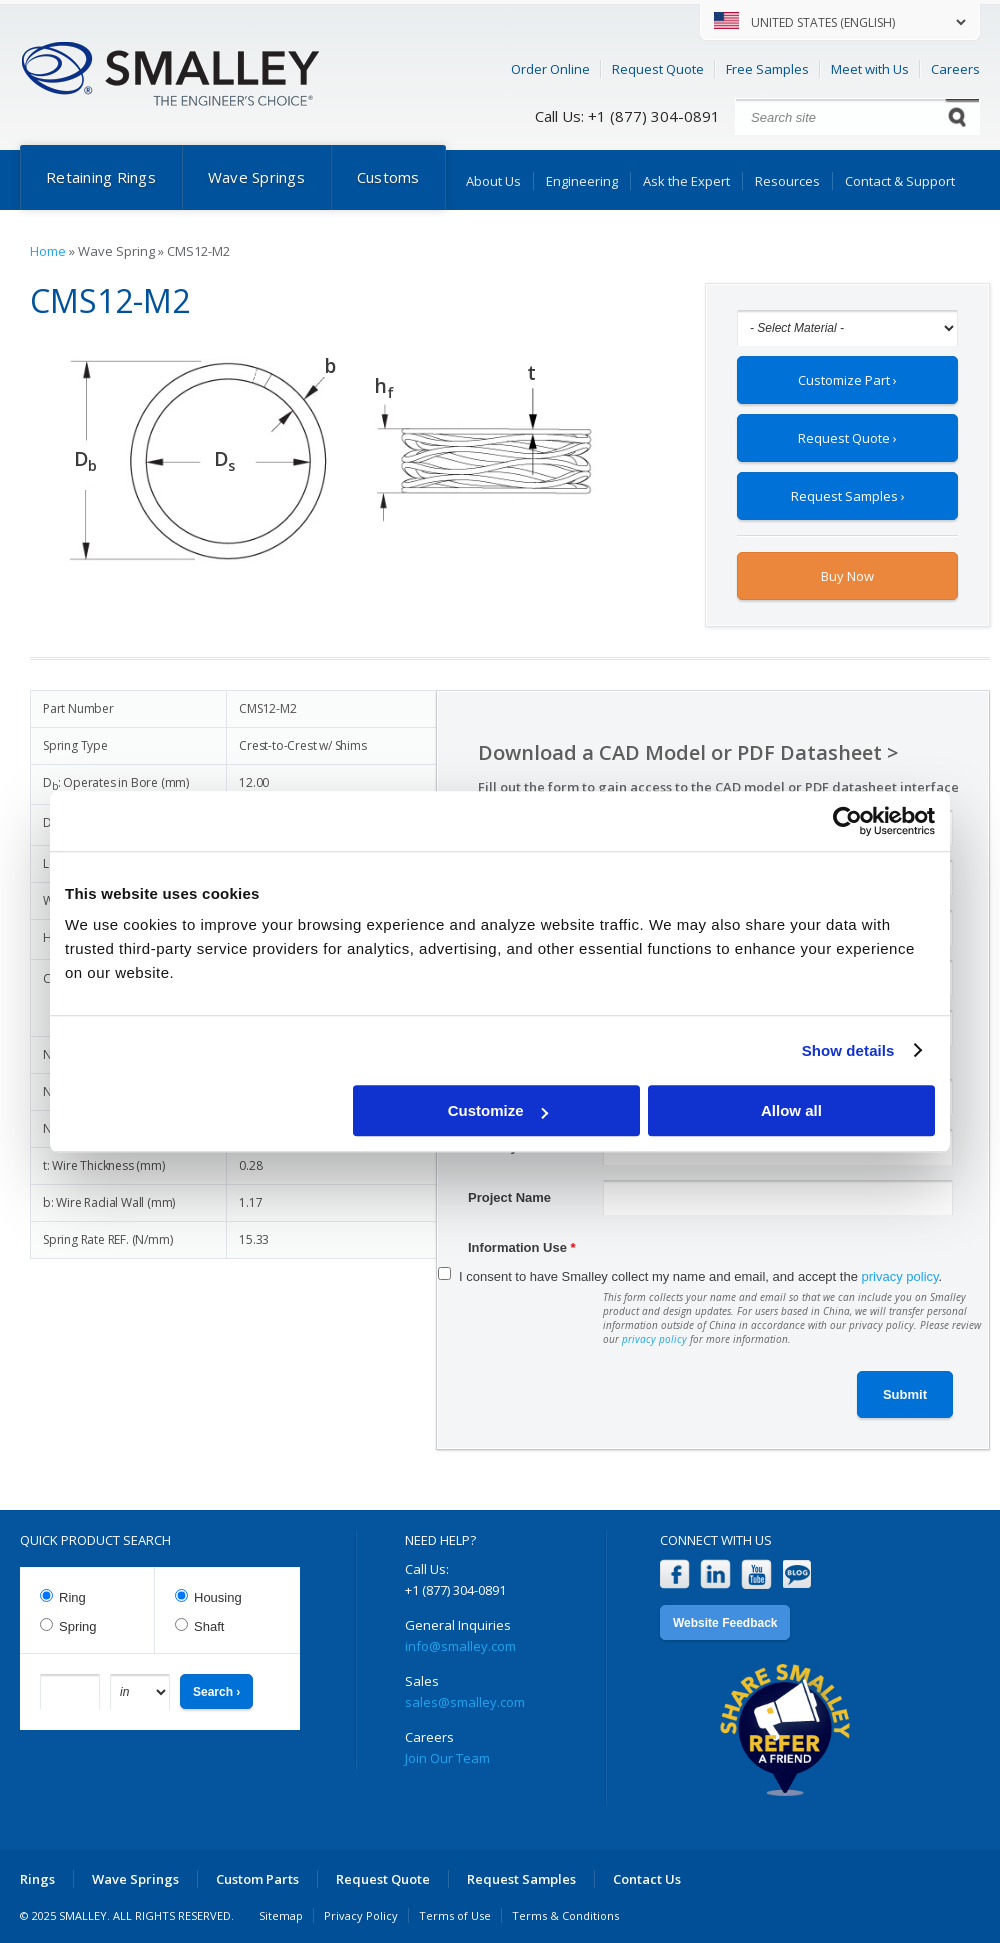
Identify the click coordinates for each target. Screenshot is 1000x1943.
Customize (498, 1110)
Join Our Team (447, 1758)
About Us (493, 181)
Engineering (582, 181)
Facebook (674, 1574)
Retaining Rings (101, 177)
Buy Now (847, 576)
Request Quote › (847, 438)
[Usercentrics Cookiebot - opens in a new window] (847, 821)
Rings (37, 1879)
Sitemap (281, 1915)
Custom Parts (257, 1879)
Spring (78, 1626)
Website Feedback (725, 1623)
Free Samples (767, 69)
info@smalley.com (460, 1646)
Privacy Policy (361, 1915)
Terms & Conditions (565, 1915)
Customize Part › (847, 380)
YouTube (756, 1574)
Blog (797, 1574)
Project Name (509, 1197)
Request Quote (658, 69)
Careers (955, 69)
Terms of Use (455, 1915)
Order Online (550, 69)
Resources (787, 181)
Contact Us (647, 1879)
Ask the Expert (686, 181)
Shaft (209, 1626)
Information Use (522, 1247)
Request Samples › (848, 496)
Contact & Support (900, 181)
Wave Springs (256, 177)
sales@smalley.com (465, 1702)
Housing (218, 1597)
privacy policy (900, 1276)
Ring (72, 1597)
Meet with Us (870, 69)
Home (48, 251)
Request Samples (521, 1879)
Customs (388, 177)
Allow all (791, 1110)
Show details (848, 1050)
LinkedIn (715, 1574)
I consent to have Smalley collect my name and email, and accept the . (700, 1276)
